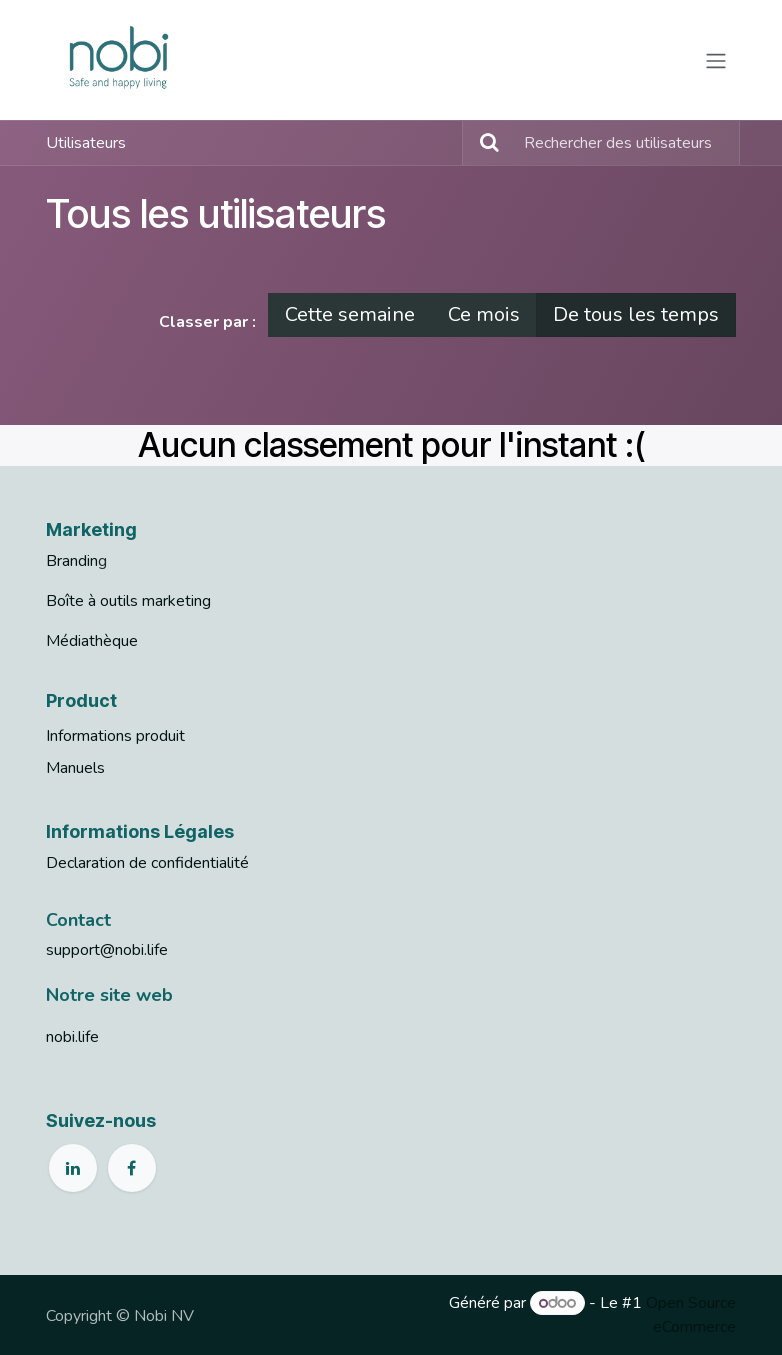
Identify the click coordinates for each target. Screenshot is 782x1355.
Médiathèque (92, 641)
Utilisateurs (86, 143)
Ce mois (484, 314)
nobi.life (72, 1037)
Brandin (72, 561)
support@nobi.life (107, 950)
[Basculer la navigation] (716, 59)
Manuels (75, 768)
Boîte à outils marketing (128, 601)
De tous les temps (636, 314)
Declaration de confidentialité (147, 863)
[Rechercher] (483, 143)
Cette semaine (350, 314)
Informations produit (115, 736)
